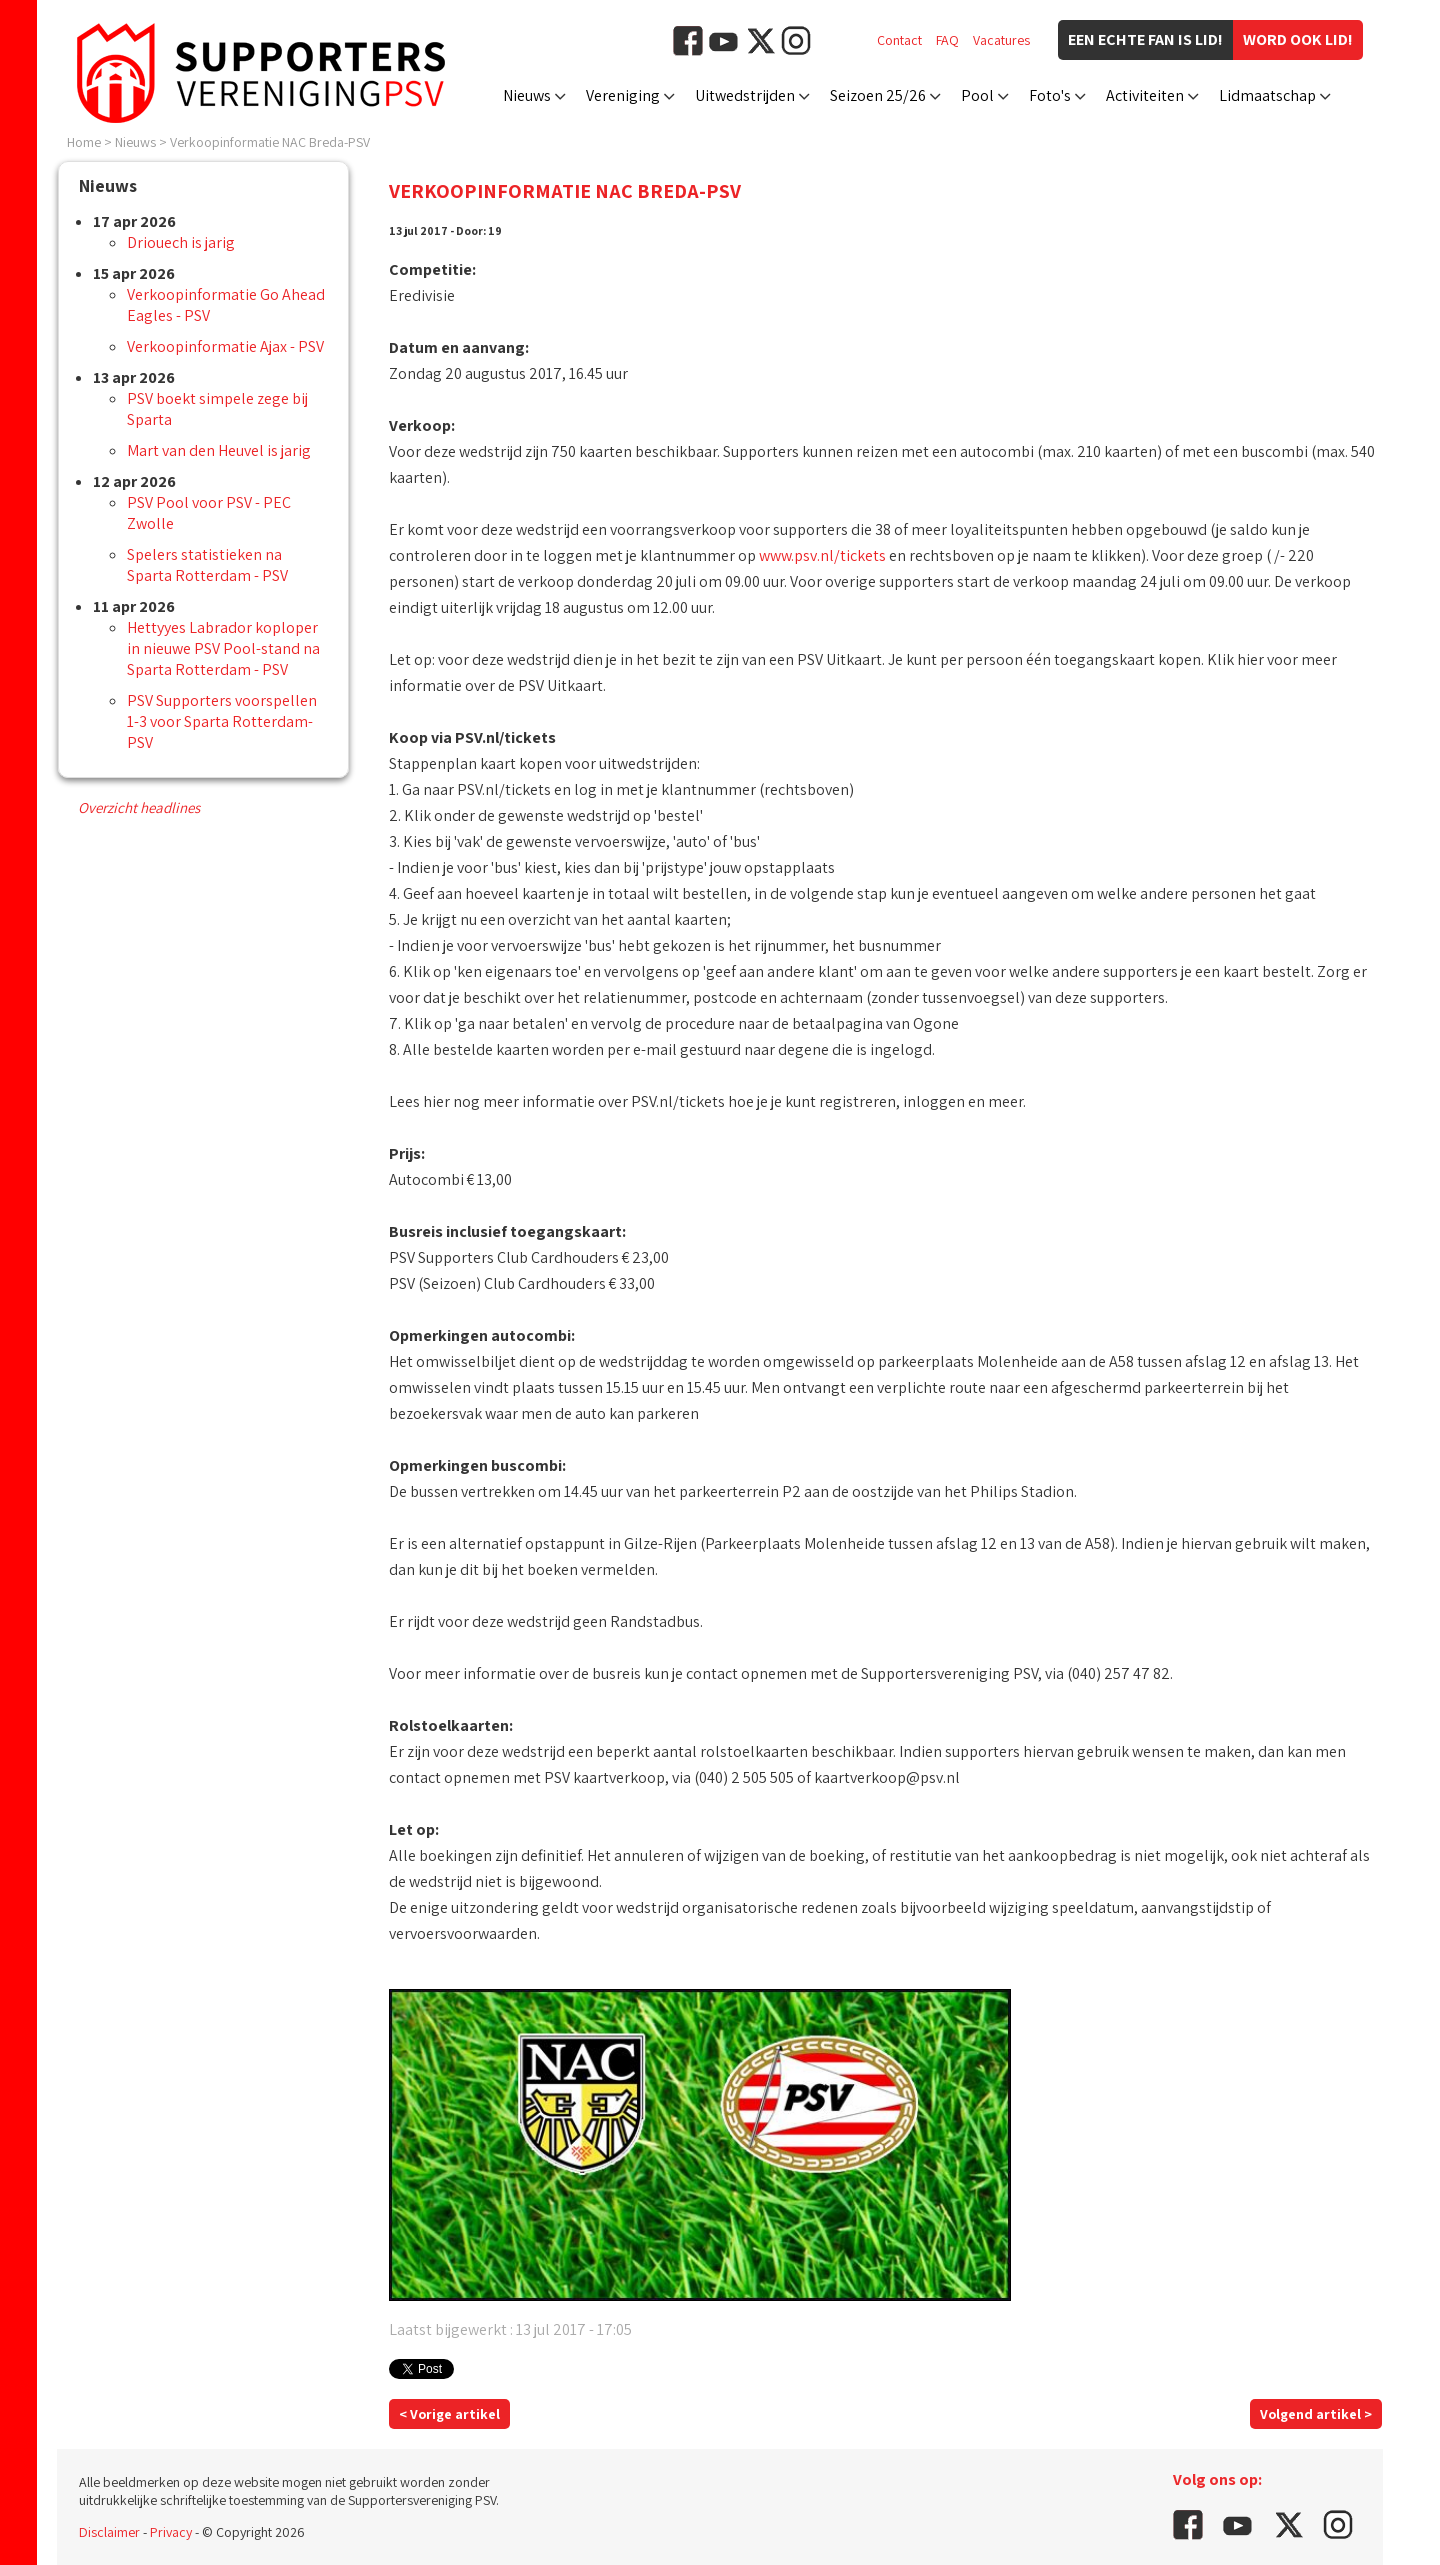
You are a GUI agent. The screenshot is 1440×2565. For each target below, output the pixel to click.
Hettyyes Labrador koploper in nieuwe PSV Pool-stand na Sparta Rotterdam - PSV (223, 648)
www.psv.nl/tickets (822, 555)
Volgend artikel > (1316, 2414)
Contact (899, 40)
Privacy (171, 2532)
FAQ (947, 40)
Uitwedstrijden (745, 95)
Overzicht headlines (139, 807)
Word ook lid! (1298, 39)
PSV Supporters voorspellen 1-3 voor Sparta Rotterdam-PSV (222, 721)
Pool (977, 95)
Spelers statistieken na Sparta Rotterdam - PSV (207, 565)
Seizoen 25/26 (878, 95)
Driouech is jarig (181, 242)
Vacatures (1001, 40)
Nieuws (527, 95)
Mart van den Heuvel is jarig (219, 450)
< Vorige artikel (449, 2414)
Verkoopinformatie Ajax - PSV (225, 346)
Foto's (1050, 95)
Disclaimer (109, 2532)
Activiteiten (1145, 95)
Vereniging (623, 95)
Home (84, 142)
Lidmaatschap (1267, 95)
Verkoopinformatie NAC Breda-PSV (270, 142)
